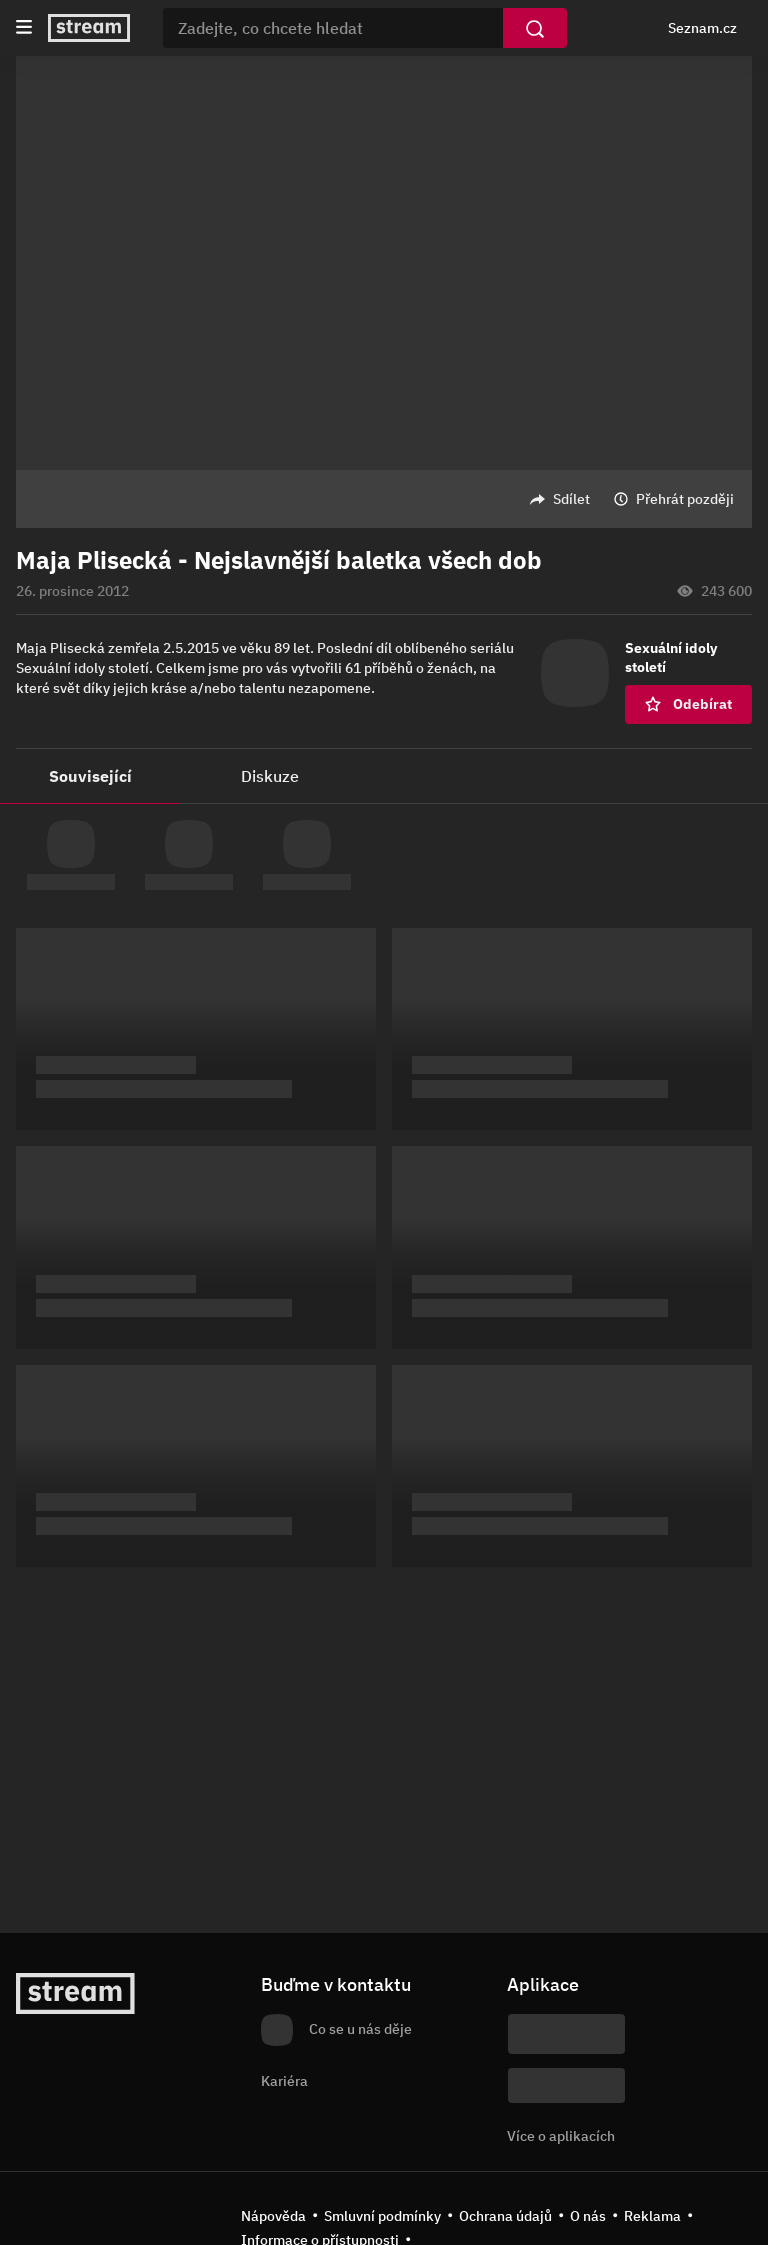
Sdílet (571, 499)
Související (90, 776)
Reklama (652, 2216)
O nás (588, 2216)
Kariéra (284, 2081)
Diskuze (270, 776)
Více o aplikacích (561, 2136)
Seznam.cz (702, 28)
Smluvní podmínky (382, 2216)
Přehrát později (685, 499)
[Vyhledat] (535, 28)
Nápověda (273, 2216)
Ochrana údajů (505, 2216)
